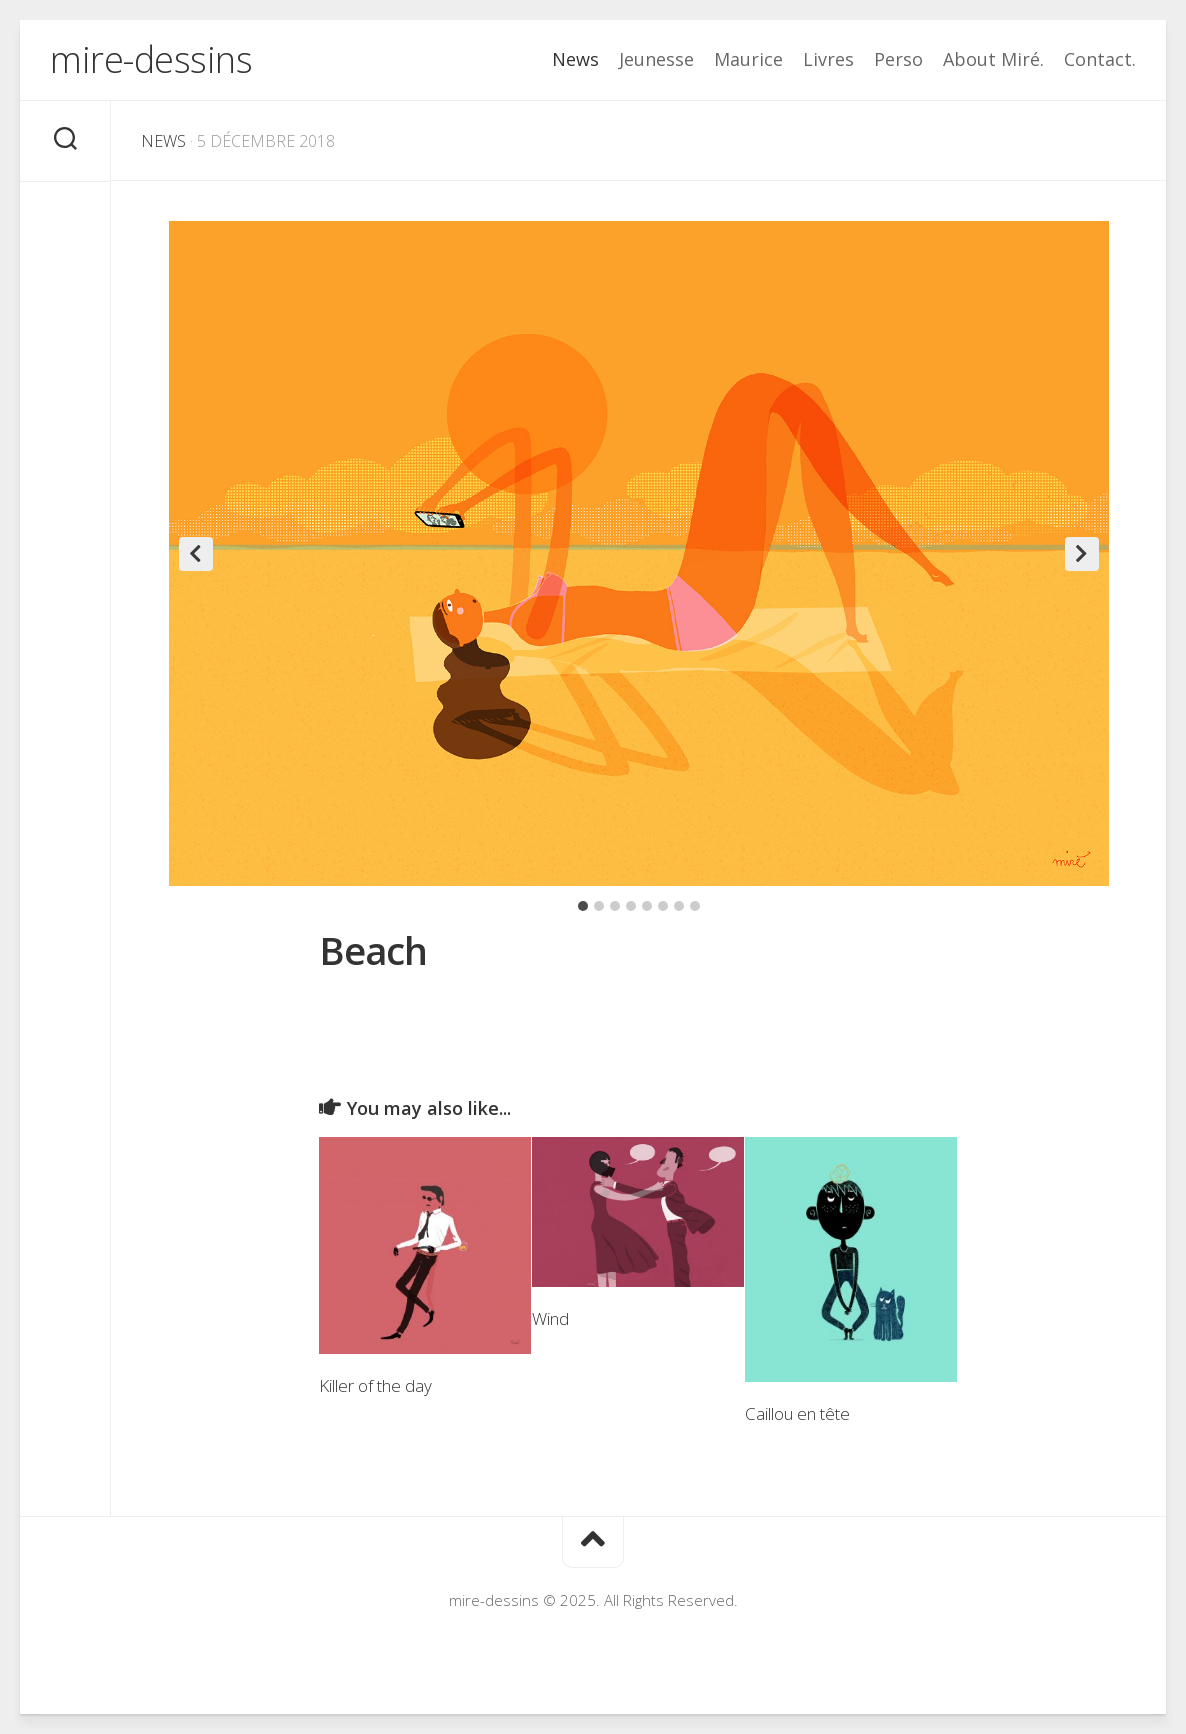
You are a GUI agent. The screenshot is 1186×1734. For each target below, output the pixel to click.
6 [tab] (663, 906)
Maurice (748, 59)
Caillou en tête (797, 1413)
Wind (550, 1318)
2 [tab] (599, 906)
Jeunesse (656, 59)
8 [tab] (695, 906)
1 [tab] (583, 906)
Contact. (1100, 59)
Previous (196, 554)
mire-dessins (151, 59)
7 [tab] (679, 906)
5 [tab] (647, 906)
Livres (828, 59)
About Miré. (993, 59)
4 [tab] (631, 906)
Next (1082, 554)
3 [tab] (615, 906)
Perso (898, 59)
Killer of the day (375, 1385)
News (575, 59)
